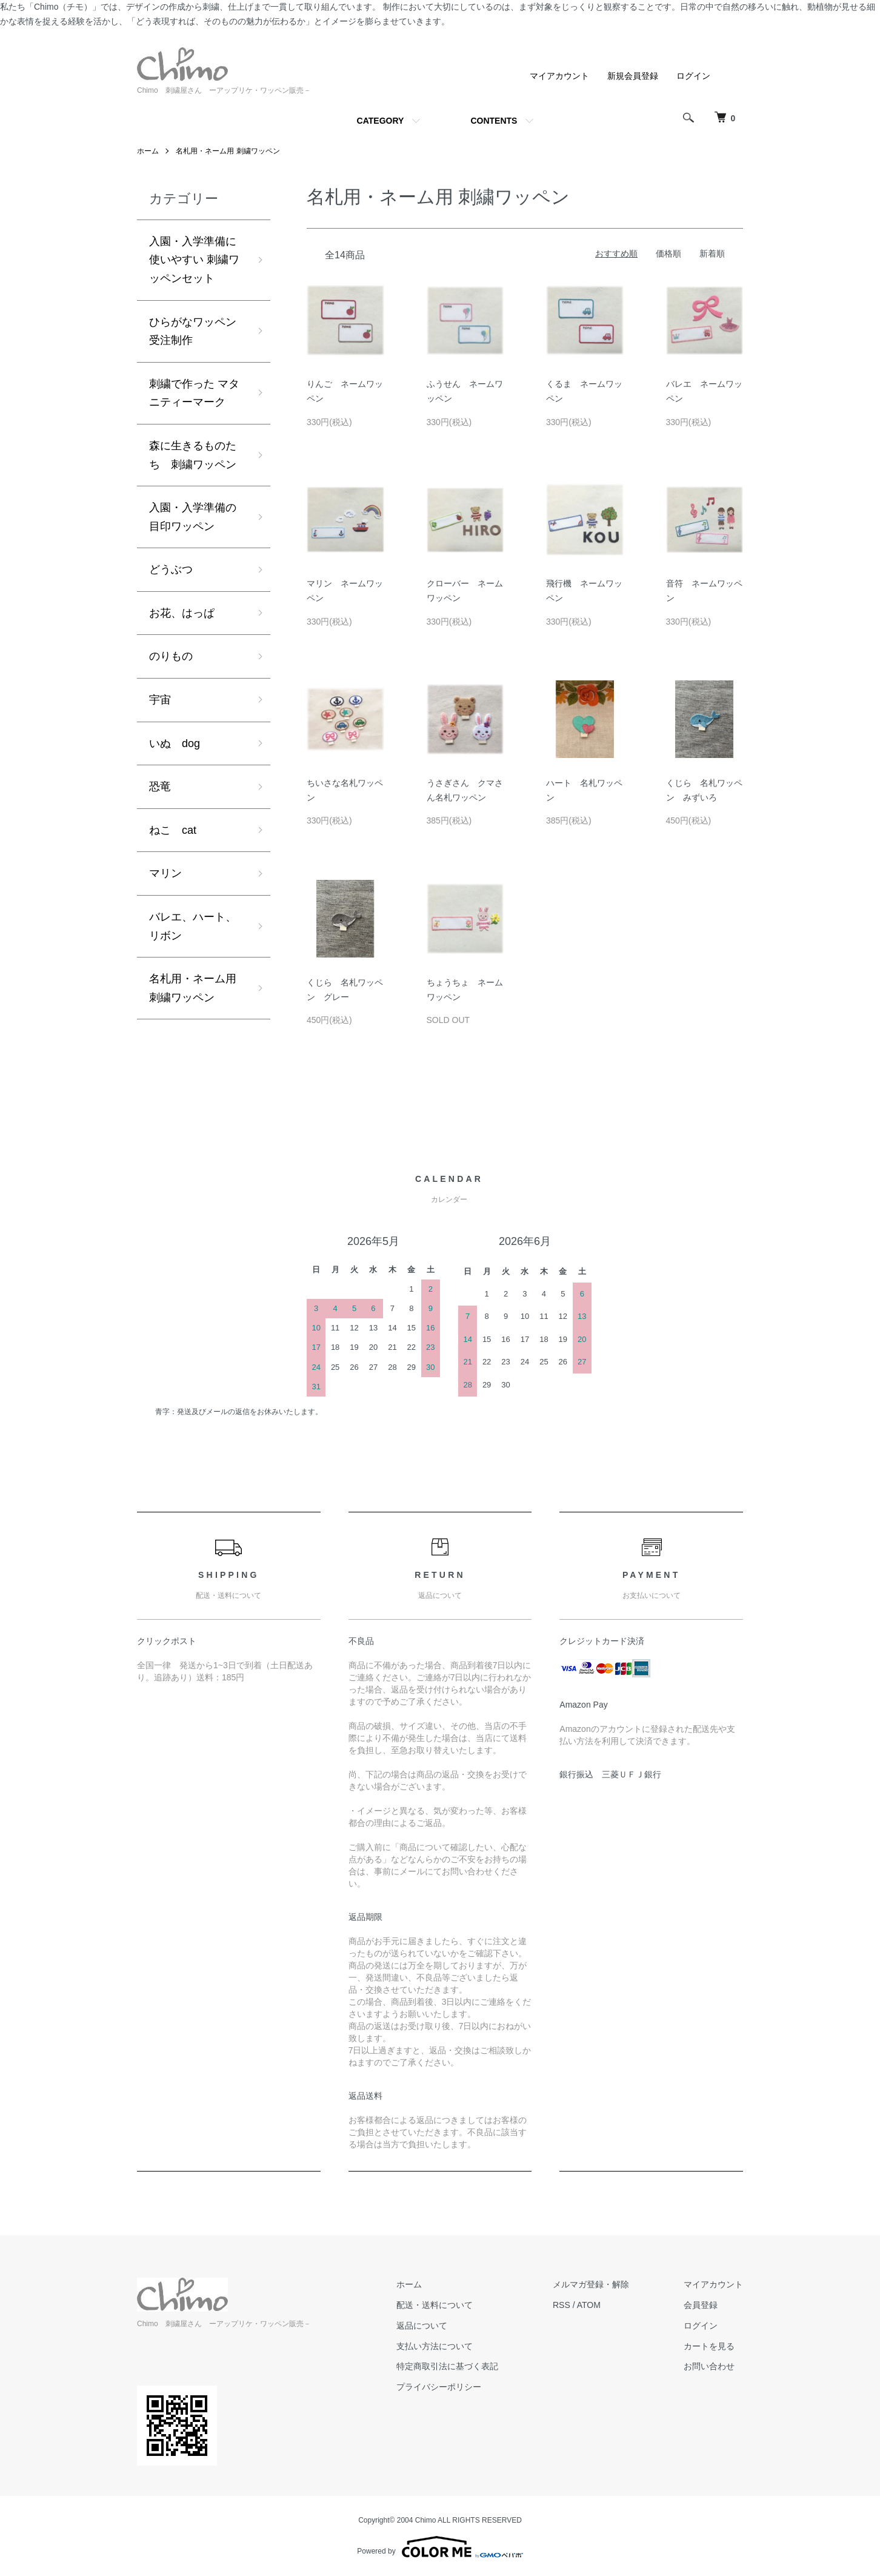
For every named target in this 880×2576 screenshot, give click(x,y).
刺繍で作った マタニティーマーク (194, 393)
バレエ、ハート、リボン (192, 926)
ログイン (693, 76)
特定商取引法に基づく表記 (447, 2366)
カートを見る (709, 2346)
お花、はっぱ (182, 613)
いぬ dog (174, 743)
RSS (561, 2305)
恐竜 (160, 786)
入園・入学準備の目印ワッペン (192, 516)
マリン (165, 873)
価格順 (668, 253)
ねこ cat (172, 830)
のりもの (171, 656)
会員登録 (701, 2305)
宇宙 (160, 700)
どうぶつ (171, 569)
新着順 (712, 253)
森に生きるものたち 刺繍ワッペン (192, 455)
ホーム (148, 151)
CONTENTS (493, 121)
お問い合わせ (709, 2366)
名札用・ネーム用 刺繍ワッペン (227, 151)
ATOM (589, 2305)
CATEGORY (380, 121)
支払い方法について (434, 2346)
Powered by (439, 2547)
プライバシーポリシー (438, 2387)
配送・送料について (434, 2305)
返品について (421, 2325)
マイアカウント (559, 76)
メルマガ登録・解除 (591, 2284)
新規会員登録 (632, 76)
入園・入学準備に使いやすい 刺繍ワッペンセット (194, 259)
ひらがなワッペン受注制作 (192, 331)
